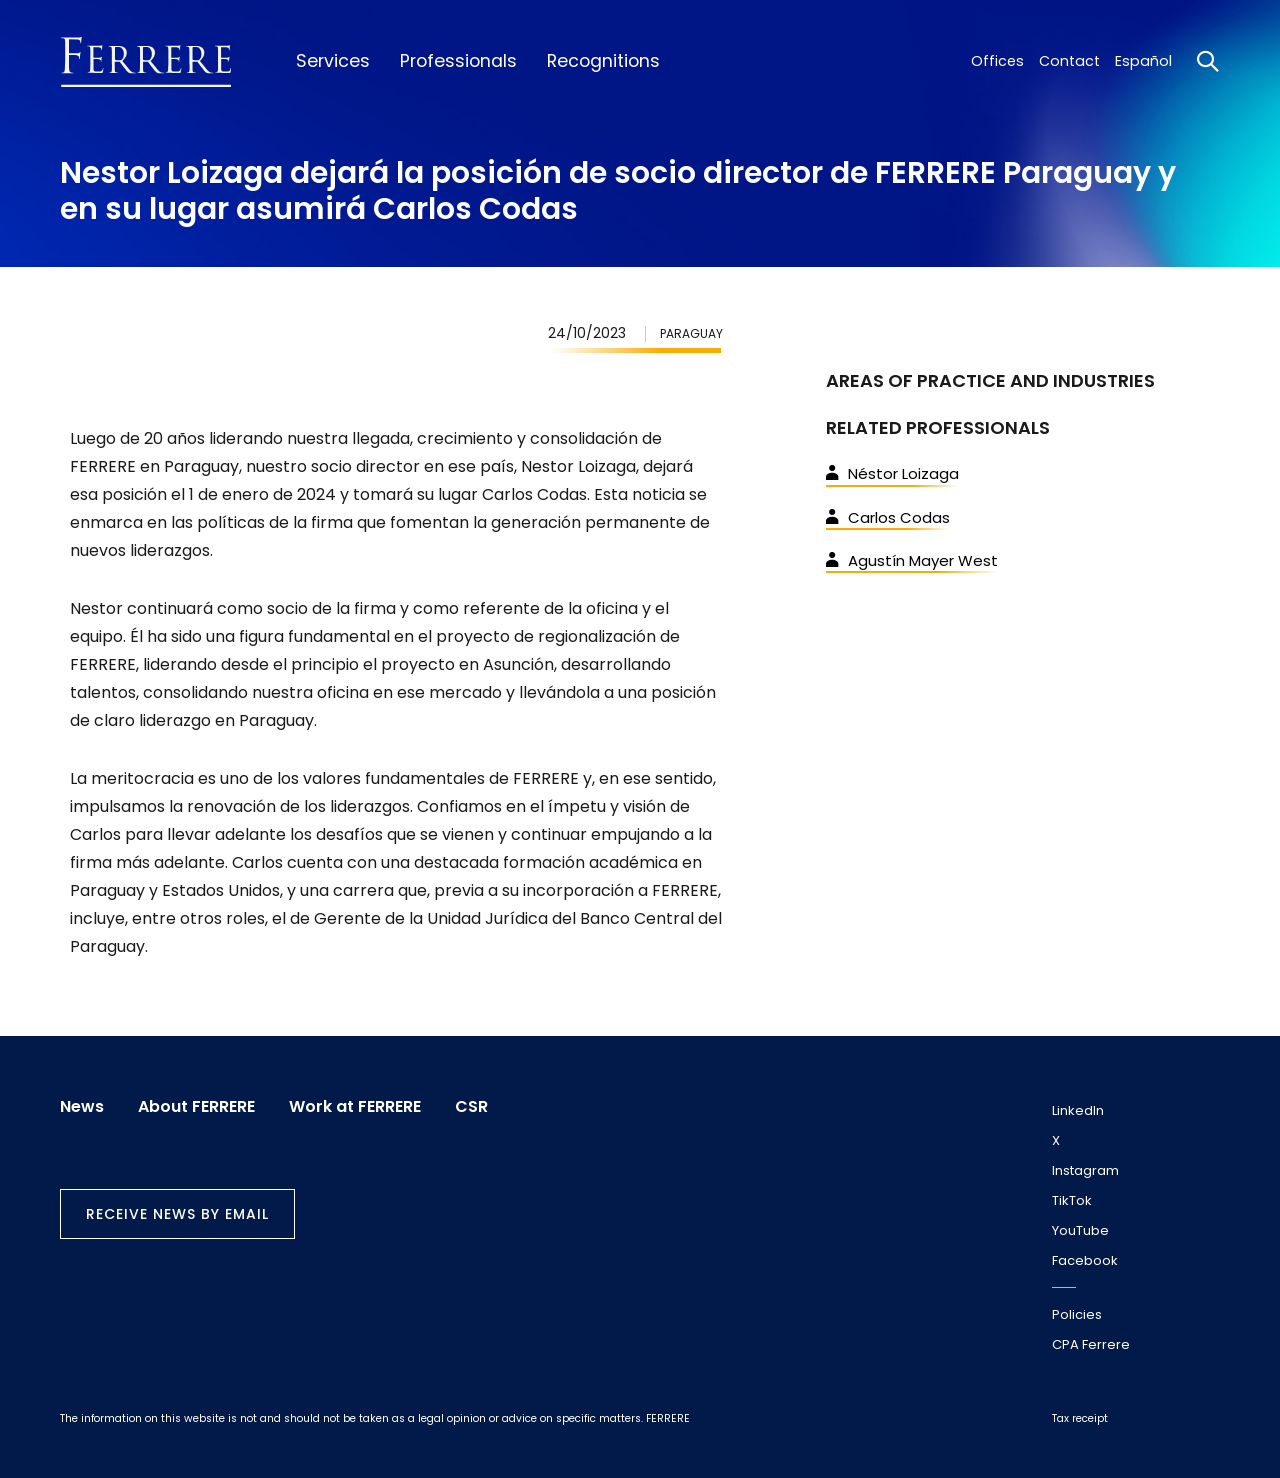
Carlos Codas (888, 517)
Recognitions (603, 61)
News (82, 1107)
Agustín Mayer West (912, 560)
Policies (1077, 1314)
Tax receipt (1080, 1418)
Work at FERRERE (355, 1107)
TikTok (1072, 1200)
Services (333, 61)
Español (1143, 61)
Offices (997, 61)
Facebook (1085, 1260)
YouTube (1080, 1230)
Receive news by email (177, 1214)
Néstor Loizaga (892, 473)
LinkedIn (1078, 1110)
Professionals (458, 61)
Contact (1069, 61)
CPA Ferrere (1091, 1344)
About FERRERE (196, 1107)
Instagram (1085, 1170)
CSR (471, 1107)
